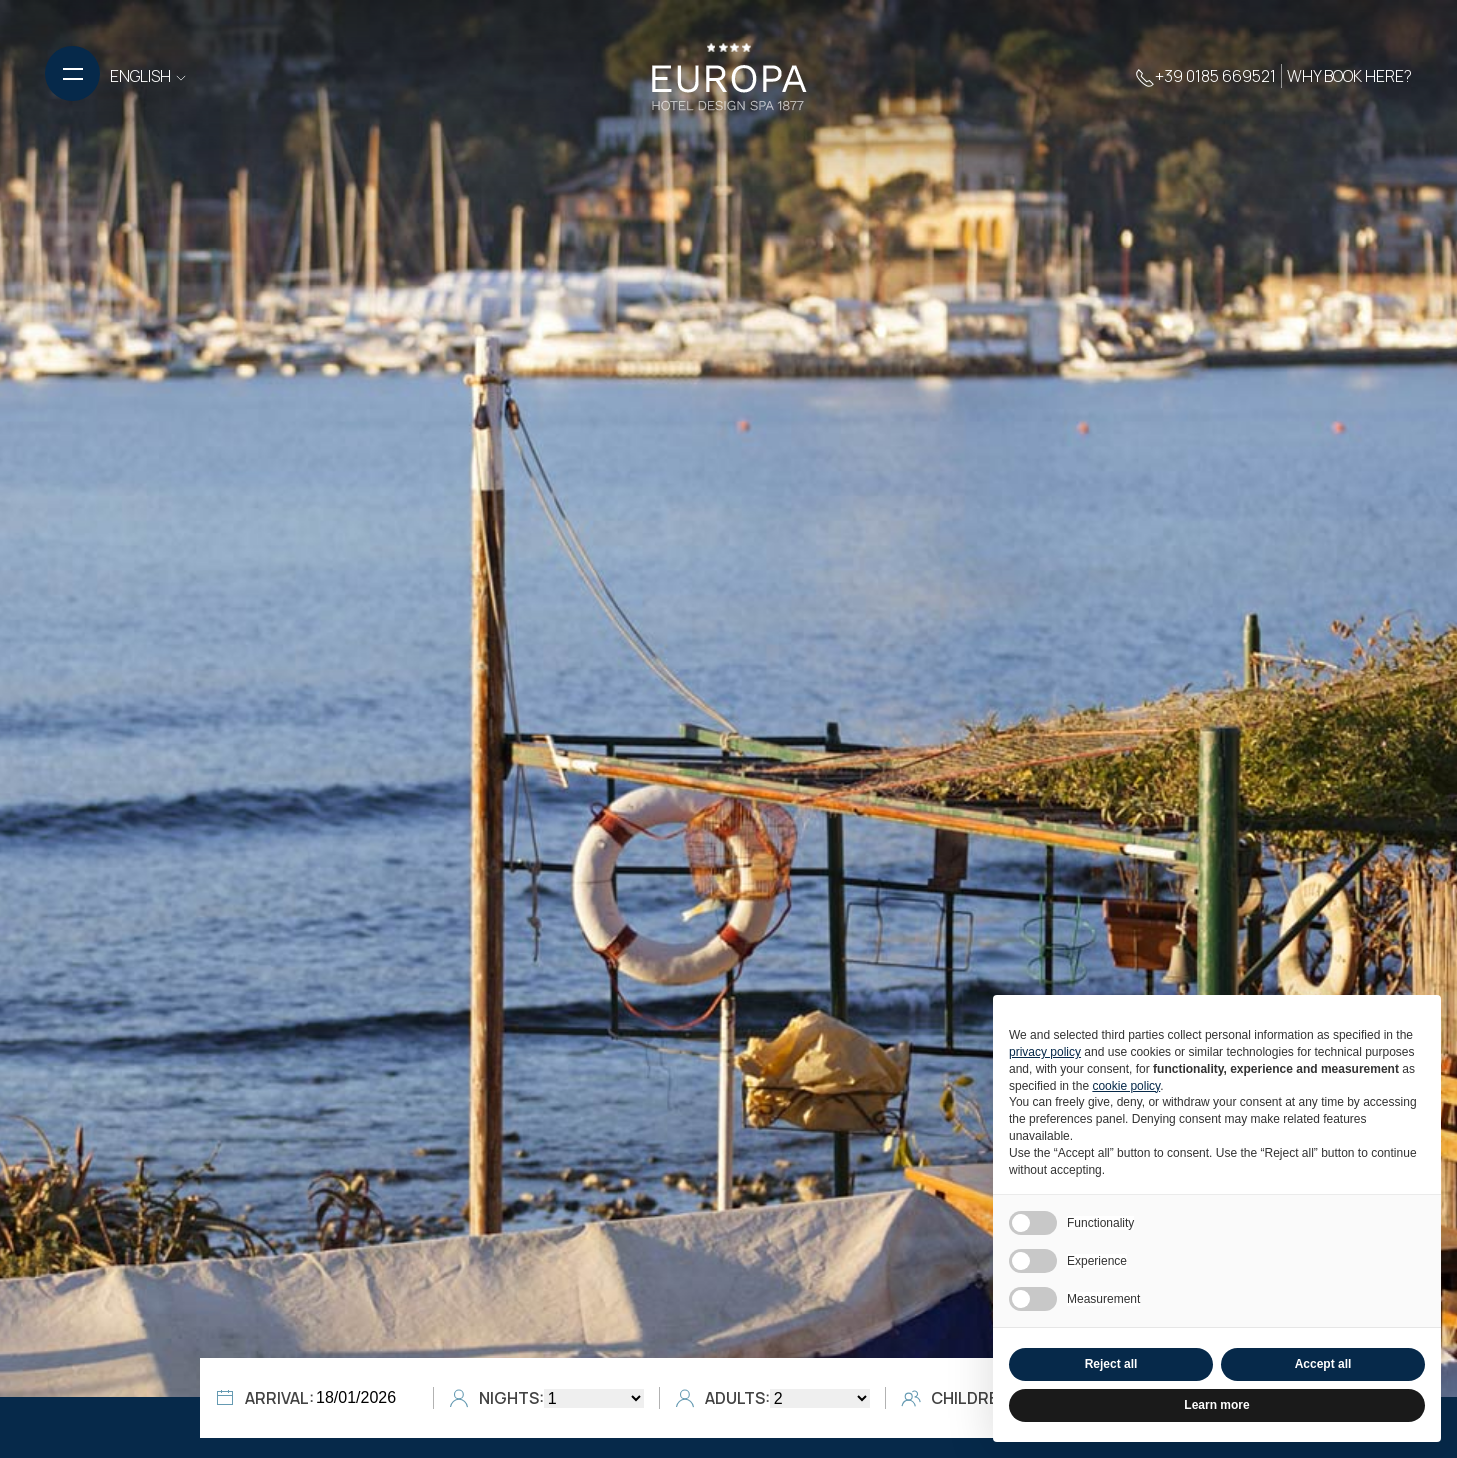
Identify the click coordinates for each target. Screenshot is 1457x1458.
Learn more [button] (1216, 1405)
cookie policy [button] (1126, 1086)
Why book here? (1349, 76)
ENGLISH (149, 76)
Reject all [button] (1111, 1364)
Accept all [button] (1323, 1364)
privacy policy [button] (1045, 1052)
